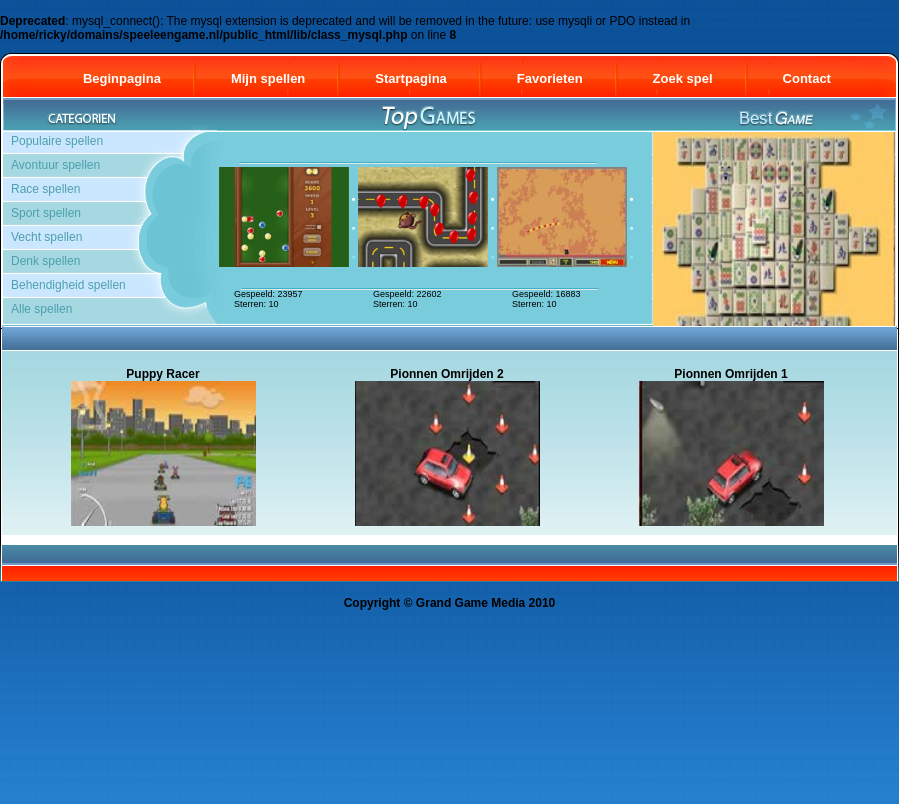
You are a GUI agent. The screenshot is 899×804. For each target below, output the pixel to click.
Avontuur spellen (55, 165)
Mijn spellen (268, 78)
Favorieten (550, 78)
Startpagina (411, 78)
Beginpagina (122, 78)
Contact (816, 78)
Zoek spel (683, 78)
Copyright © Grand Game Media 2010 (450, 603)
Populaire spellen (57, 141)
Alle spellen (41, 309)
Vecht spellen (46, 237)
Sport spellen (46, 213)
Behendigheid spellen (68, 285)
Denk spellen (45, 261)
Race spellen (45, 189)
